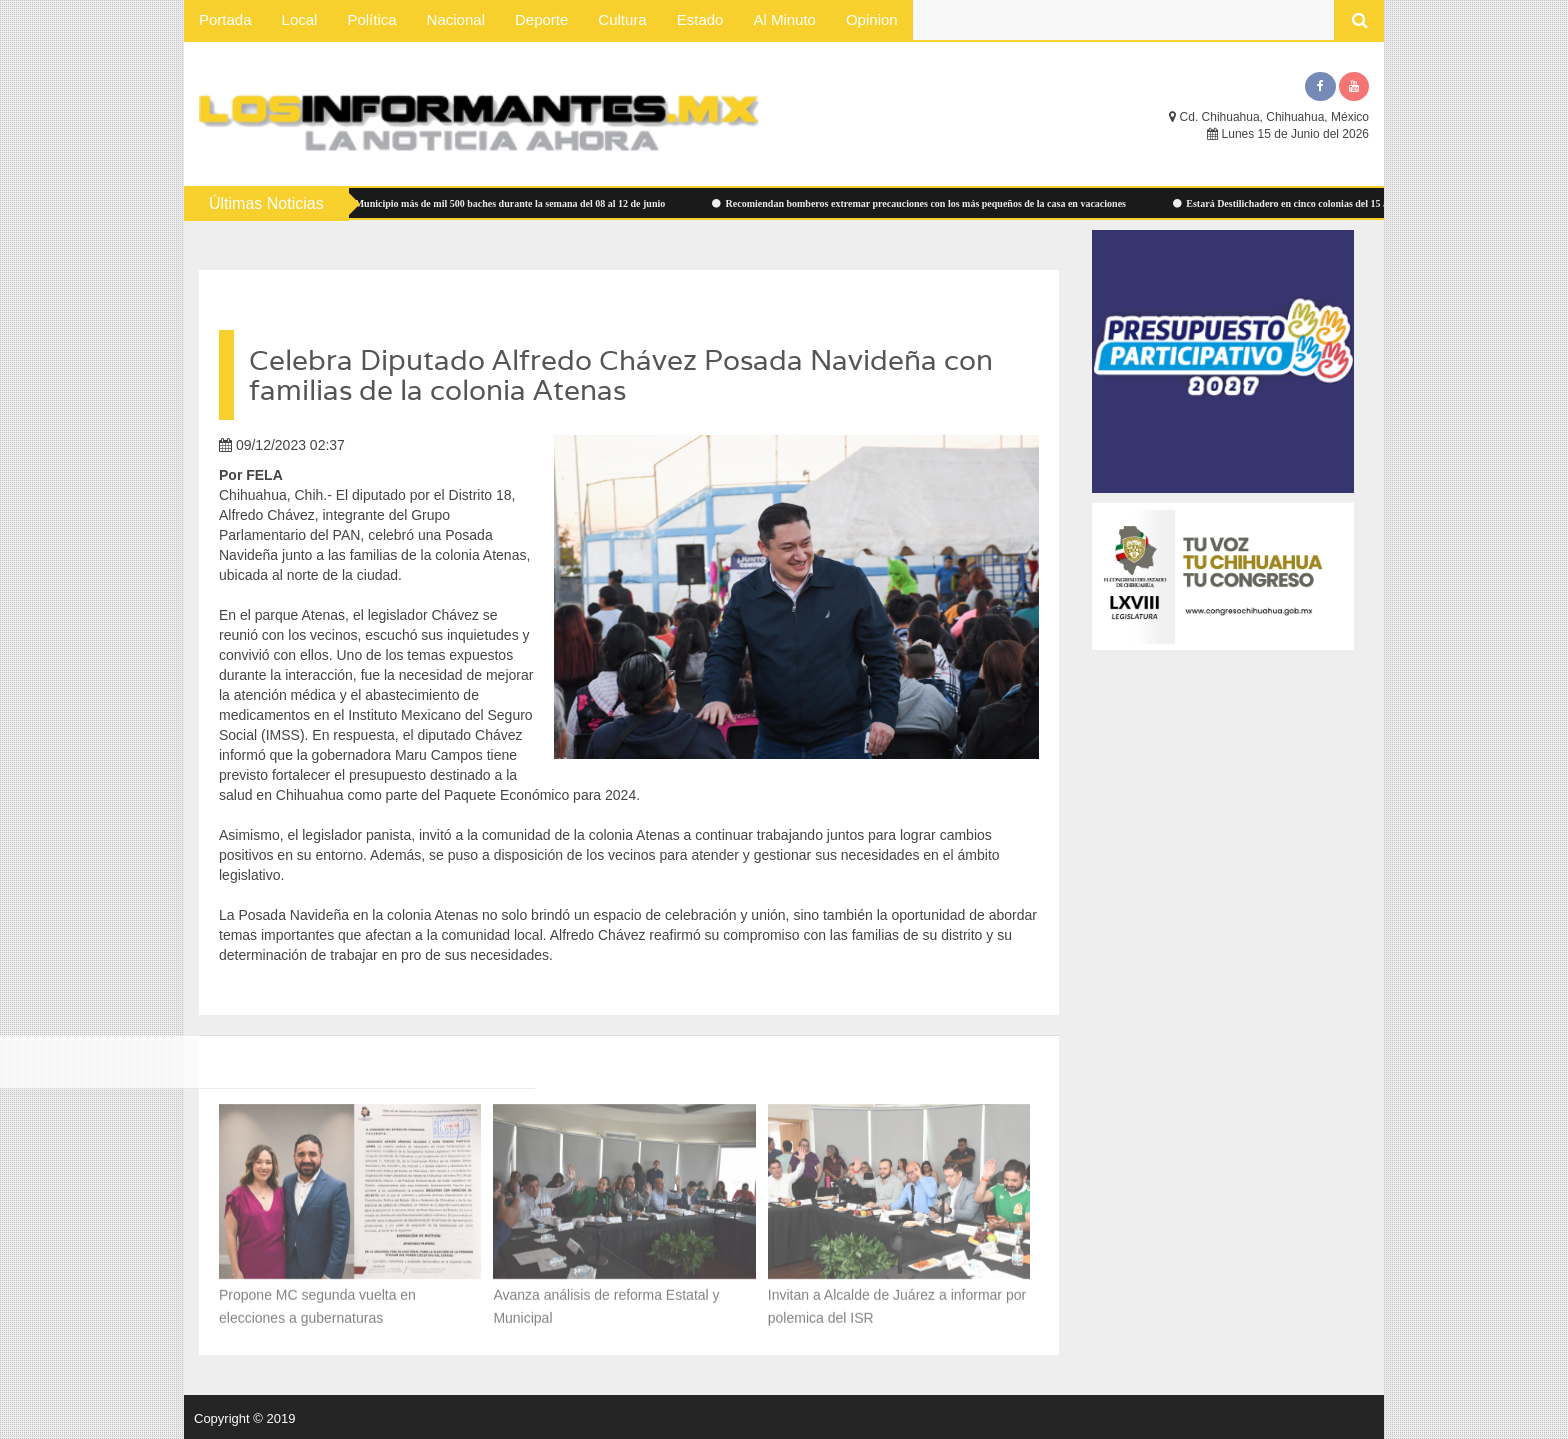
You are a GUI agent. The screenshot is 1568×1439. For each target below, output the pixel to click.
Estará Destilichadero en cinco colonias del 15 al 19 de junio (1322, 203)
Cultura (622, 19)
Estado (700, 19)
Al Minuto (784, 19)
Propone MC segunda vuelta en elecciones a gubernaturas (317, 1296)
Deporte (541, 19)
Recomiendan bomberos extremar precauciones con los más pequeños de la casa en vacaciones (935, 203)
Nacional (456, 19)
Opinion (872, 19)
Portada (225, 19)
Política (371, 19)
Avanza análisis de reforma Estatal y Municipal (606, 1296)
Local (300, 19)
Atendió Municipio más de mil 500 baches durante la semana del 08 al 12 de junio (501, 203)
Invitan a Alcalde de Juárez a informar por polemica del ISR (897, 1296)
